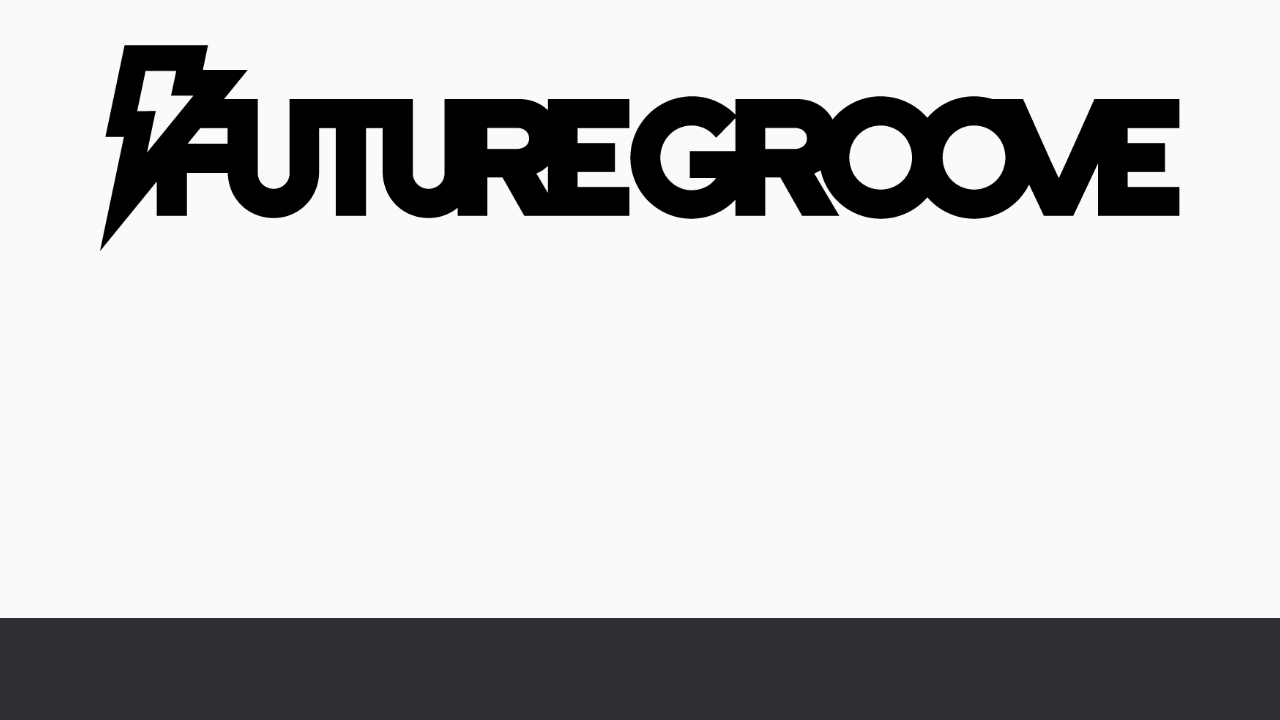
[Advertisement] (640, 468)
